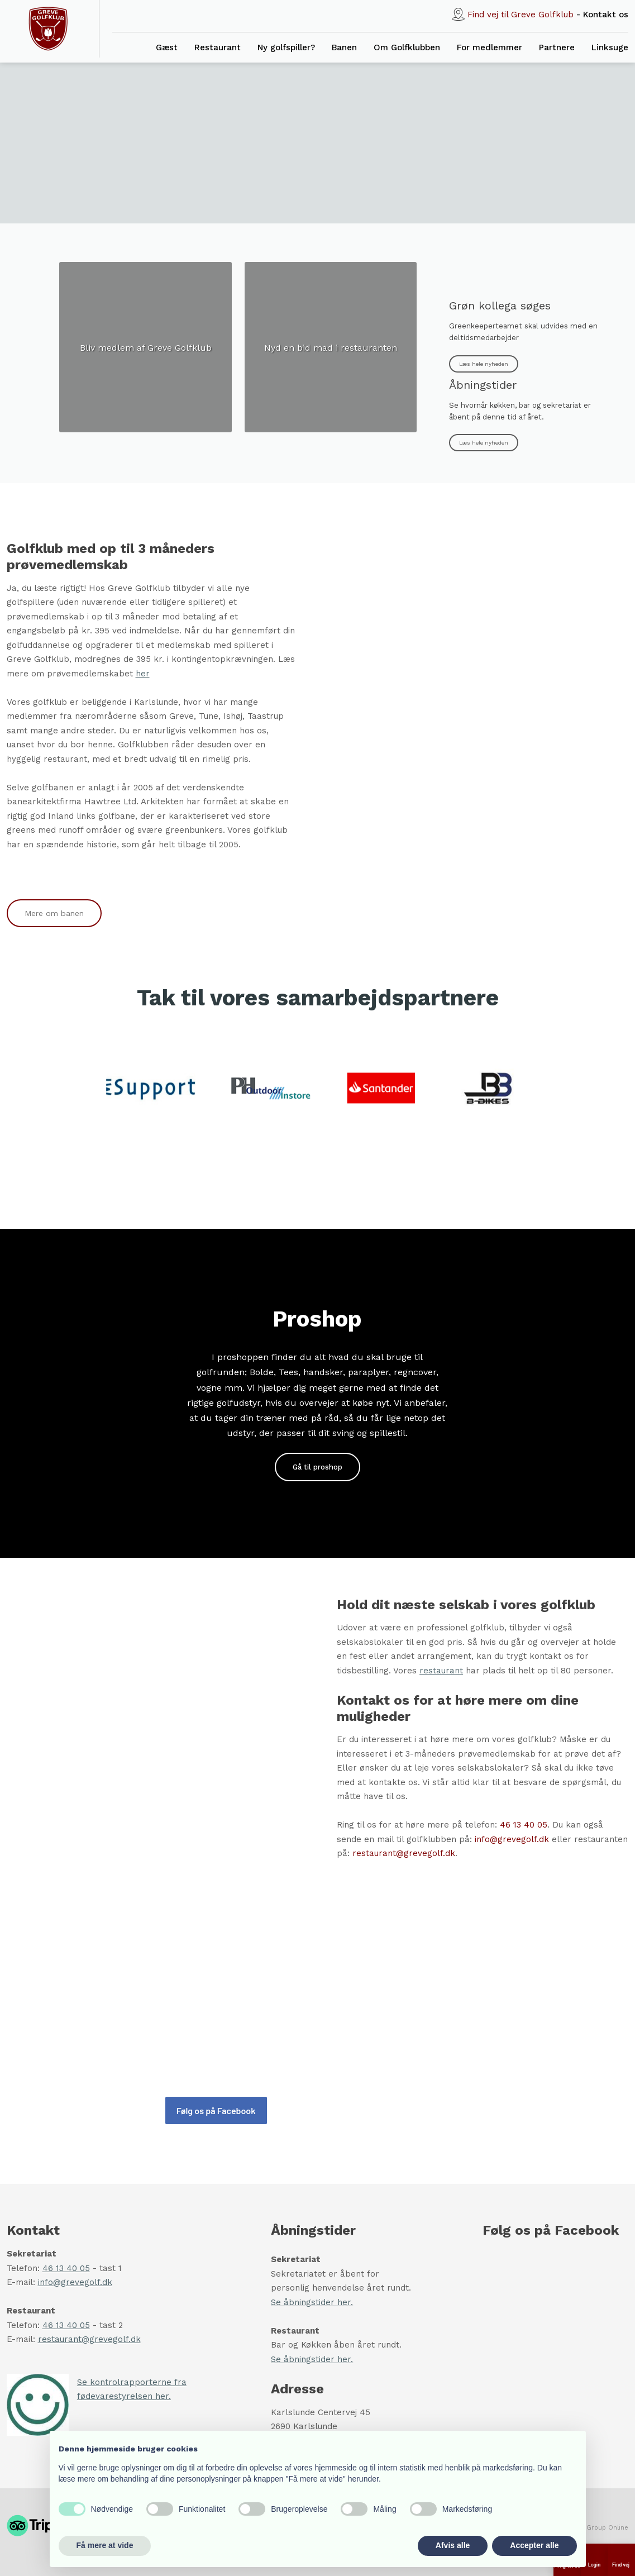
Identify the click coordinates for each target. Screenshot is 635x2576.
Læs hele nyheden (483, 364)
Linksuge (609, 47)
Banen (344, 47)
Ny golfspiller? (286, 47)
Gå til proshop (317, 1467)
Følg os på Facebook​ (216, 2110)
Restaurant (217, 47)
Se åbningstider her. (312, 2302)
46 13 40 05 (523, 1825)
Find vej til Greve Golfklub (520, 14)
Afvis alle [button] (453, 2545)
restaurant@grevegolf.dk (403, 1853)
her (143, 674)
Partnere (557, 47)
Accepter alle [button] (534, 2545)
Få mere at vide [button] (105, 2545)
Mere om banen (54, 913)
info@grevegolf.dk (512, 1839)
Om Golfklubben (407, 47)
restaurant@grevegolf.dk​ (89, 2339)
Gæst (167, 47)
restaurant (441, 1671)
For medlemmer (489, 47)
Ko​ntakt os (605, 14)
